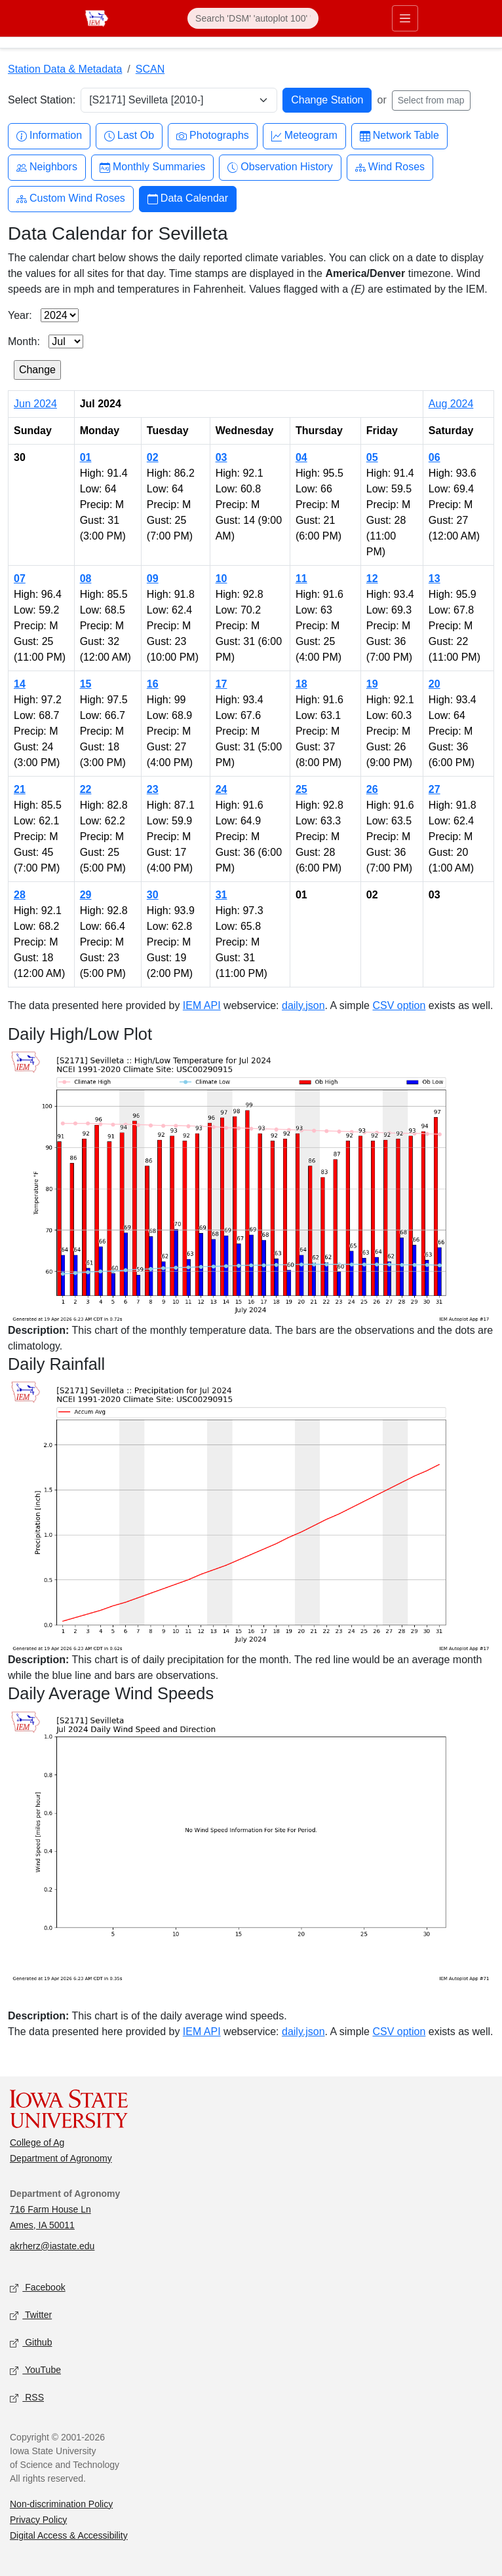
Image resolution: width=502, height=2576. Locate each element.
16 (153, 684)
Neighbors (46, 167)
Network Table (399, 136)
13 (434, 578)
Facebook (38, 2287)
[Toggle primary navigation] (405, 18)
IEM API (202, 1005)
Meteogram (304, 136)
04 (301, 457)
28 (20, 894)
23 (153, 789)
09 (153, 578)
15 (86, 684)
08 (86, 578)
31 (221, 894)
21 (20, 789)
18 (301, 684)
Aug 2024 (451, 403)
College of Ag (37, 2142)
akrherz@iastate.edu (52, 2246)
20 (434, 684)
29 (86, 894)
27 (434, 789)
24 (221, 789)
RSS (27, 2397)
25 (301, 789)
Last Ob (129, 136)
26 (372, 789)
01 (86, 457)
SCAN (150, 69)
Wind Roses (390, 167)
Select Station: (41, 99)
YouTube (35, 2370)
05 (372, 457)
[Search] (253, 18)
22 (86, 789)
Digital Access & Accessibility (69, 2535)
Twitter (31, 2315)
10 (221, 578)
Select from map (431, 100)
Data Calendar (187, 199)
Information (49, 136)
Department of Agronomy (61, 2158)
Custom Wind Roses (70, 199)
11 (301, 578)
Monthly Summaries (152, 167)
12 (372, 578)
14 (20, 684)
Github (31, 2342)
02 (153, 457)
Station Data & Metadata (65, 69)
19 (372, 684)
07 (20, 578)
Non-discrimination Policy (61, 2504)
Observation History (280, 167)
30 (153, 894)
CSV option (398, 1005)
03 (221, 457)
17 (221, 684)
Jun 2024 (35, 403)
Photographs (212, 136)
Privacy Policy (38, 2519)
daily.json (303, 1005)
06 (434, 457)
